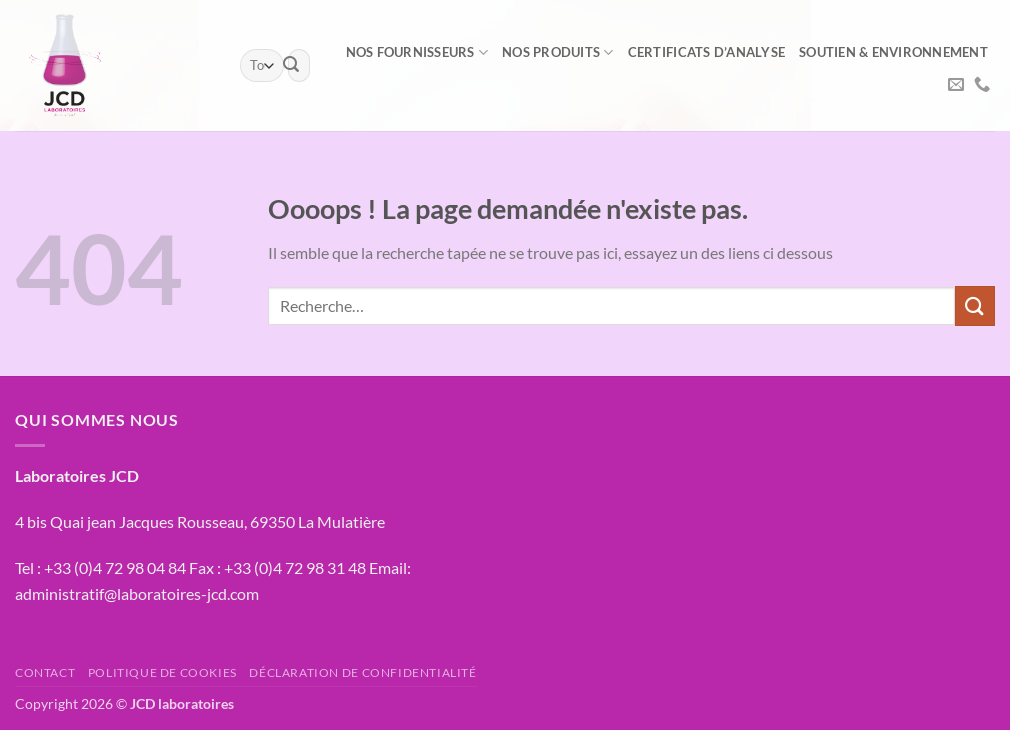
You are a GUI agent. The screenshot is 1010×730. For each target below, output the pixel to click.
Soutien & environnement (893, 52)
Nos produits (558, 52)
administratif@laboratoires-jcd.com (137, 593)
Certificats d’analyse (706, 52)
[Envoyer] (291, 66)
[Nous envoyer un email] (956, 85)
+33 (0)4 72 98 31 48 (295, 567)
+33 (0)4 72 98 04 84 (115, 567)
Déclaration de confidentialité (362, 672)
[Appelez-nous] (982, 85)
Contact (45, 672)
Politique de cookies (162, 672)
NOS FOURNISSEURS (417, 52)
